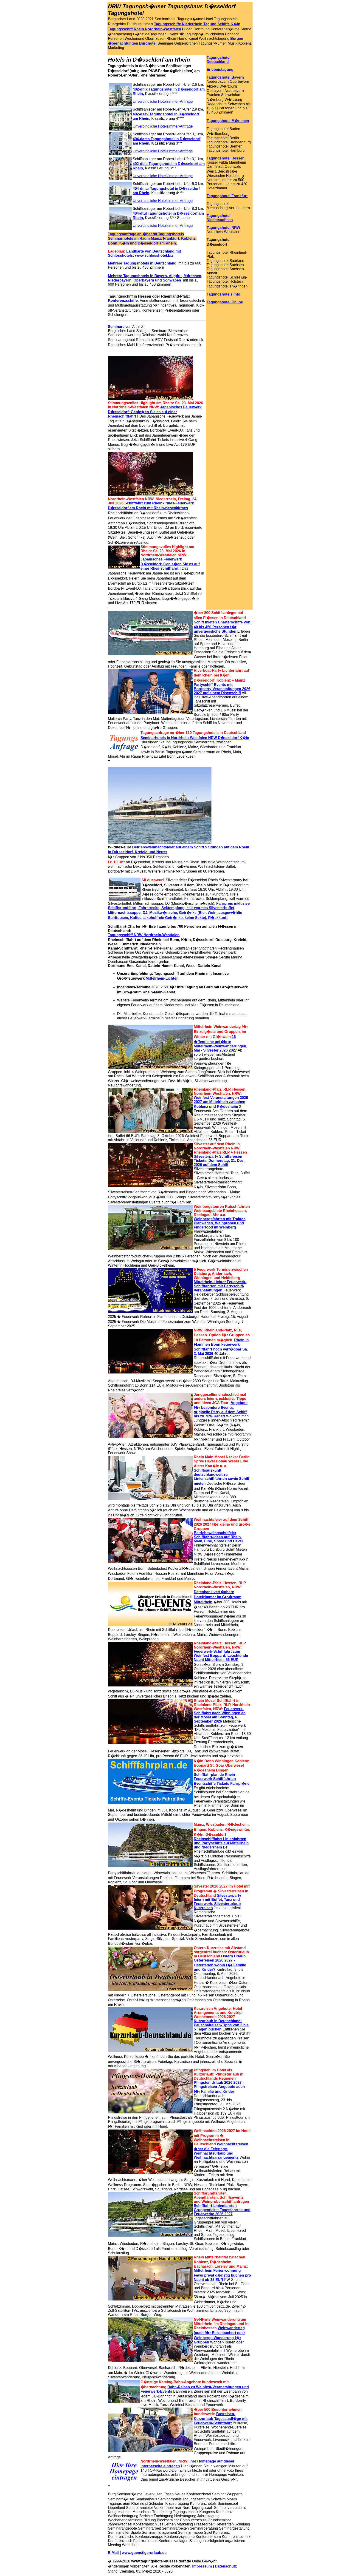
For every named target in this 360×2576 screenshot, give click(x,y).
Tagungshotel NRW (223, 228)
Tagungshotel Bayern (225, 77)
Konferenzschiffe (123, 300)
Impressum (202, 2566)
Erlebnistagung (220, 69)
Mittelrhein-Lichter (161, 978)
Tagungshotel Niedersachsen (220, 218)
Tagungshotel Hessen (226, 158)
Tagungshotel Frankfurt (227, 196)
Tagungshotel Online (225, 302)
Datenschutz (226, 2566)
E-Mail (113, 2553)
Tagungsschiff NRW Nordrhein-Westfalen (144, 935)
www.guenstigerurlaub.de (144, 2553)
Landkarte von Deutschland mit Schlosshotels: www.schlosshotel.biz (144, 253)
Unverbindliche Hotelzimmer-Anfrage (163, 101)
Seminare (116, 327)
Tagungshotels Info (223, 294)
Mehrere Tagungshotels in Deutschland (142, 263)
